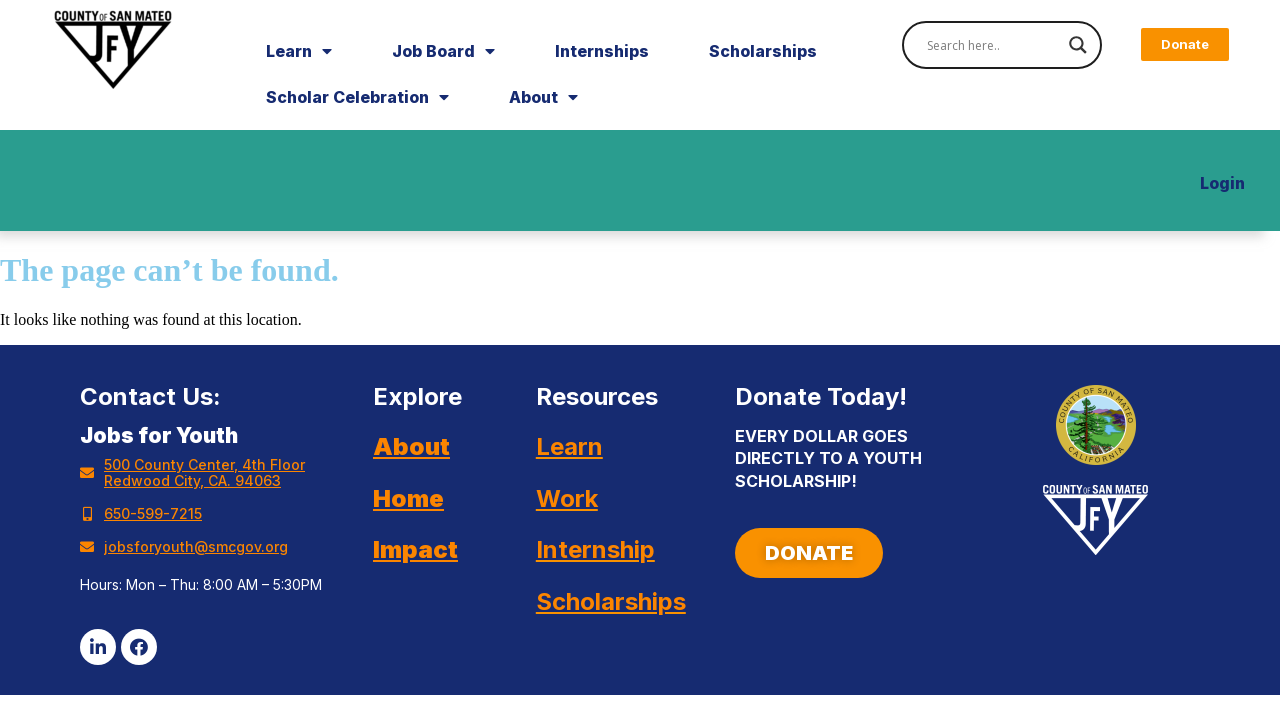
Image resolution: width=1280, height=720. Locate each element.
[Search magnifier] (1078, 45)
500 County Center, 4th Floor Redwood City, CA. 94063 (204, 472)
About (543, 97)
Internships (602, 51)
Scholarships (763, 51)
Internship (595, 549)
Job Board (443, 51)
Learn (299, 51)
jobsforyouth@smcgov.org (196, 546)
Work (567, 498)
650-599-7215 (153, 513)
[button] (1185, 44)
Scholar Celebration (357, 97)
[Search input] (993, 45)
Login (1222, 183)
